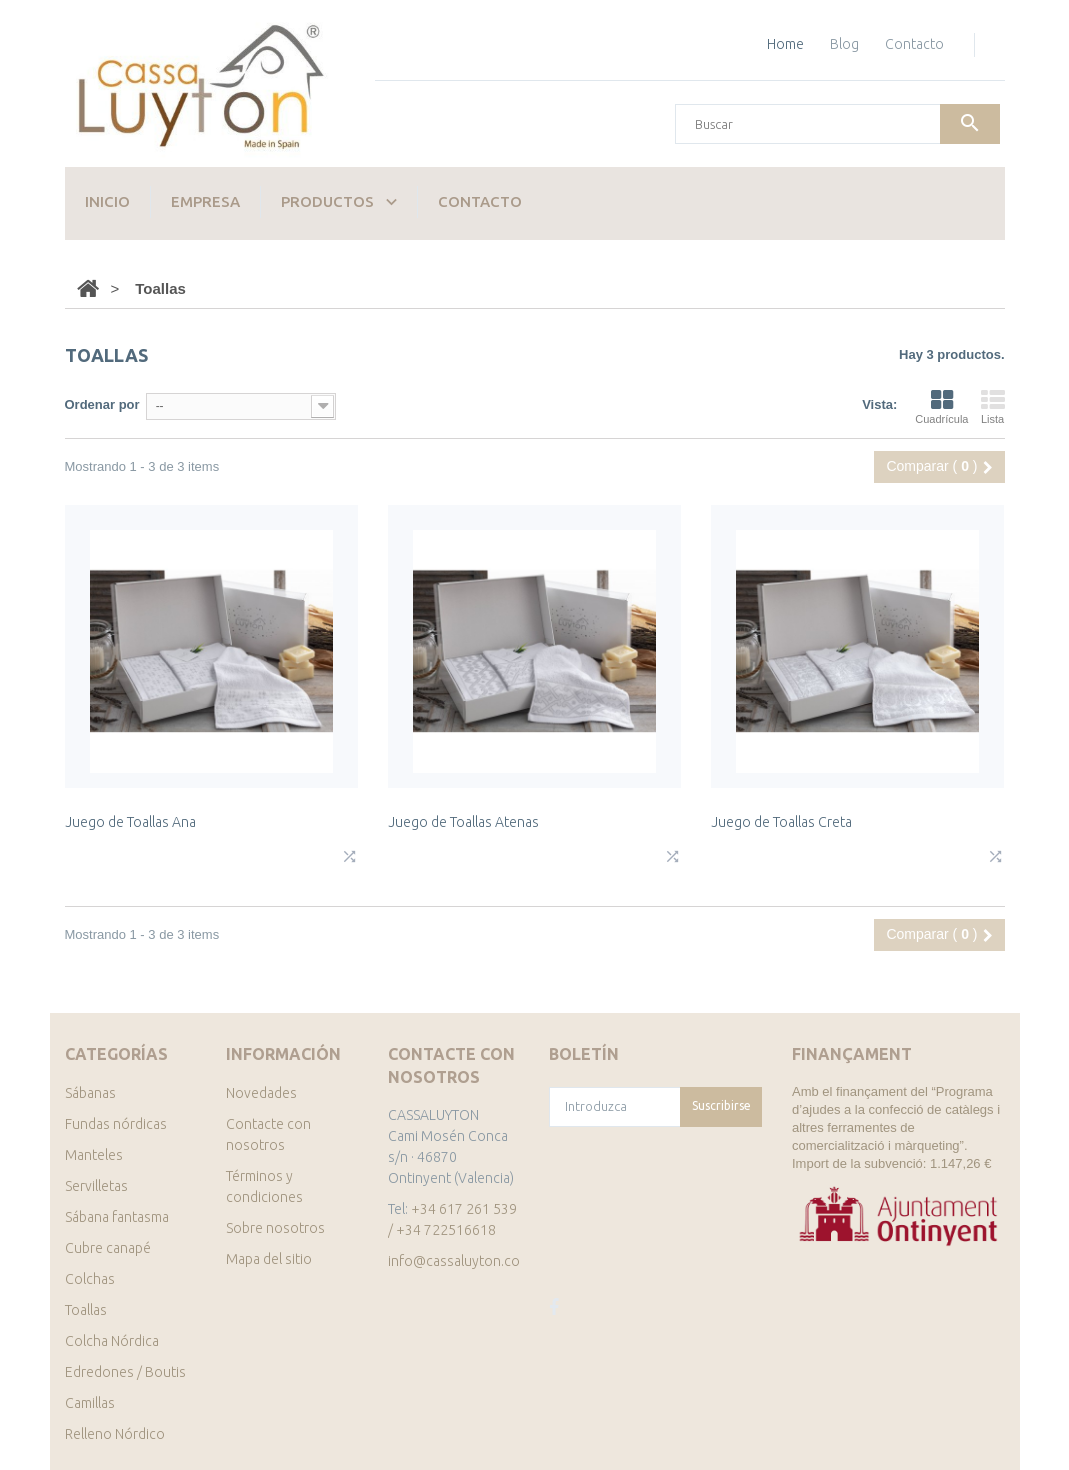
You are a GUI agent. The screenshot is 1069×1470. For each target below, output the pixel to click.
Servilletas (96, 1186)
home (785, 44)
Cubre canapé (108, 1248)
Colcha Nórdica (112, 1341)
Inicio (107, 201)
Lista (993, 407)
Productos (327, 201)
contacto (914, 44)
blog (844, 44)
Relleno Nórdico (115, 1434)
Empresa (205, 201)
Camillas (90, 1403)
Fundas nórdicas (116, 1124)
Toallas (86, 1310)
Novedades (261, 1093)
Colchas (90, 1279)
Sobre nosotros (275, 1228)
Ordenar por (102, 404)
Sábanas (90, 1093)
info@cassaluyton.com (459, 1261)
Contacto (480, 201)
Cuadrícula (941, 407)
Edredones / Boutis (125, 1372)
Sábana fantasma (117, 1217)
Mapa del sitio (269, 1259)
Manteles (94, 1155)
